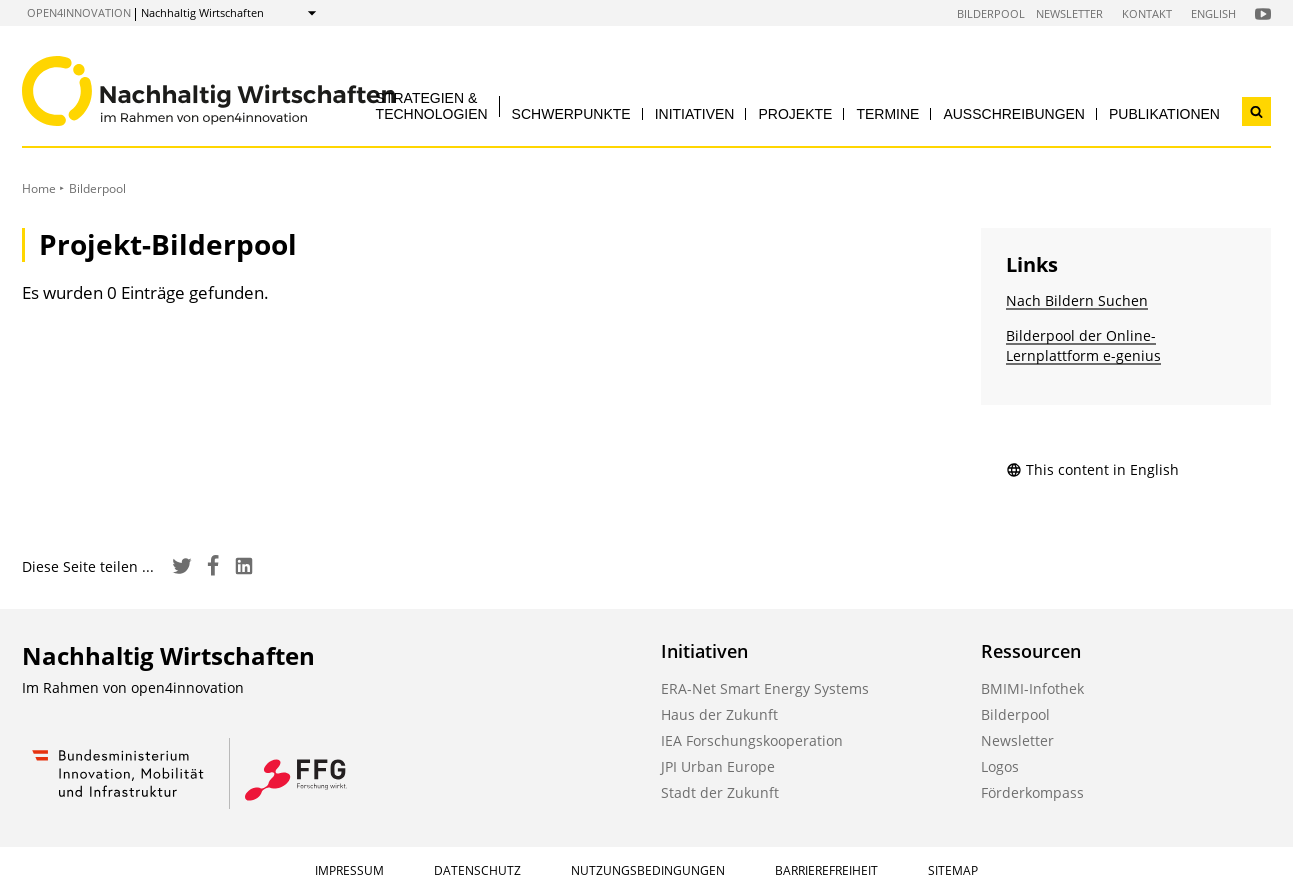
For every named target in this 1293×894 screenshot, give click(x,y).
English (1213, 13)
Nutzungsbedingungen (648, 870)
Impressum (349, 870)
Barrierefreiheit (826, 870)
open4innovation (79, 12)
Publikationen (1164, 114)
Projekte (795, 114)
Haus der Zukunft (719, 714)
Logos (1000, 766)
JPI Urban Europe (718, 766)
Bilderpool (991, 13)
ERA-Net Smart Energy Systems (765, 688)
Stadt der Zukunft (720, 792)
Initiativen (695, 114)
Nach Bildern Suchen (1077, 300)
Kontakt (1147, 13)
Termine (887, 114)
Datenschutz (477, 870)
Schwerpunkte (571, 114)
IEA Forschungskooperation (752, 740)
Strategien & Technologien (432, 105)
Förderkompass (1032, 792)
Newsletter (1069, 13)
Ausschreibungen (1014, 114)
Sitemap (953, 870)
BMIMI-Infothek (1032, 688)
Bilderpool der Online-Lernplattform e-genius (1083, 345)
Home (39, 188)
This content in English (1092, 469)
